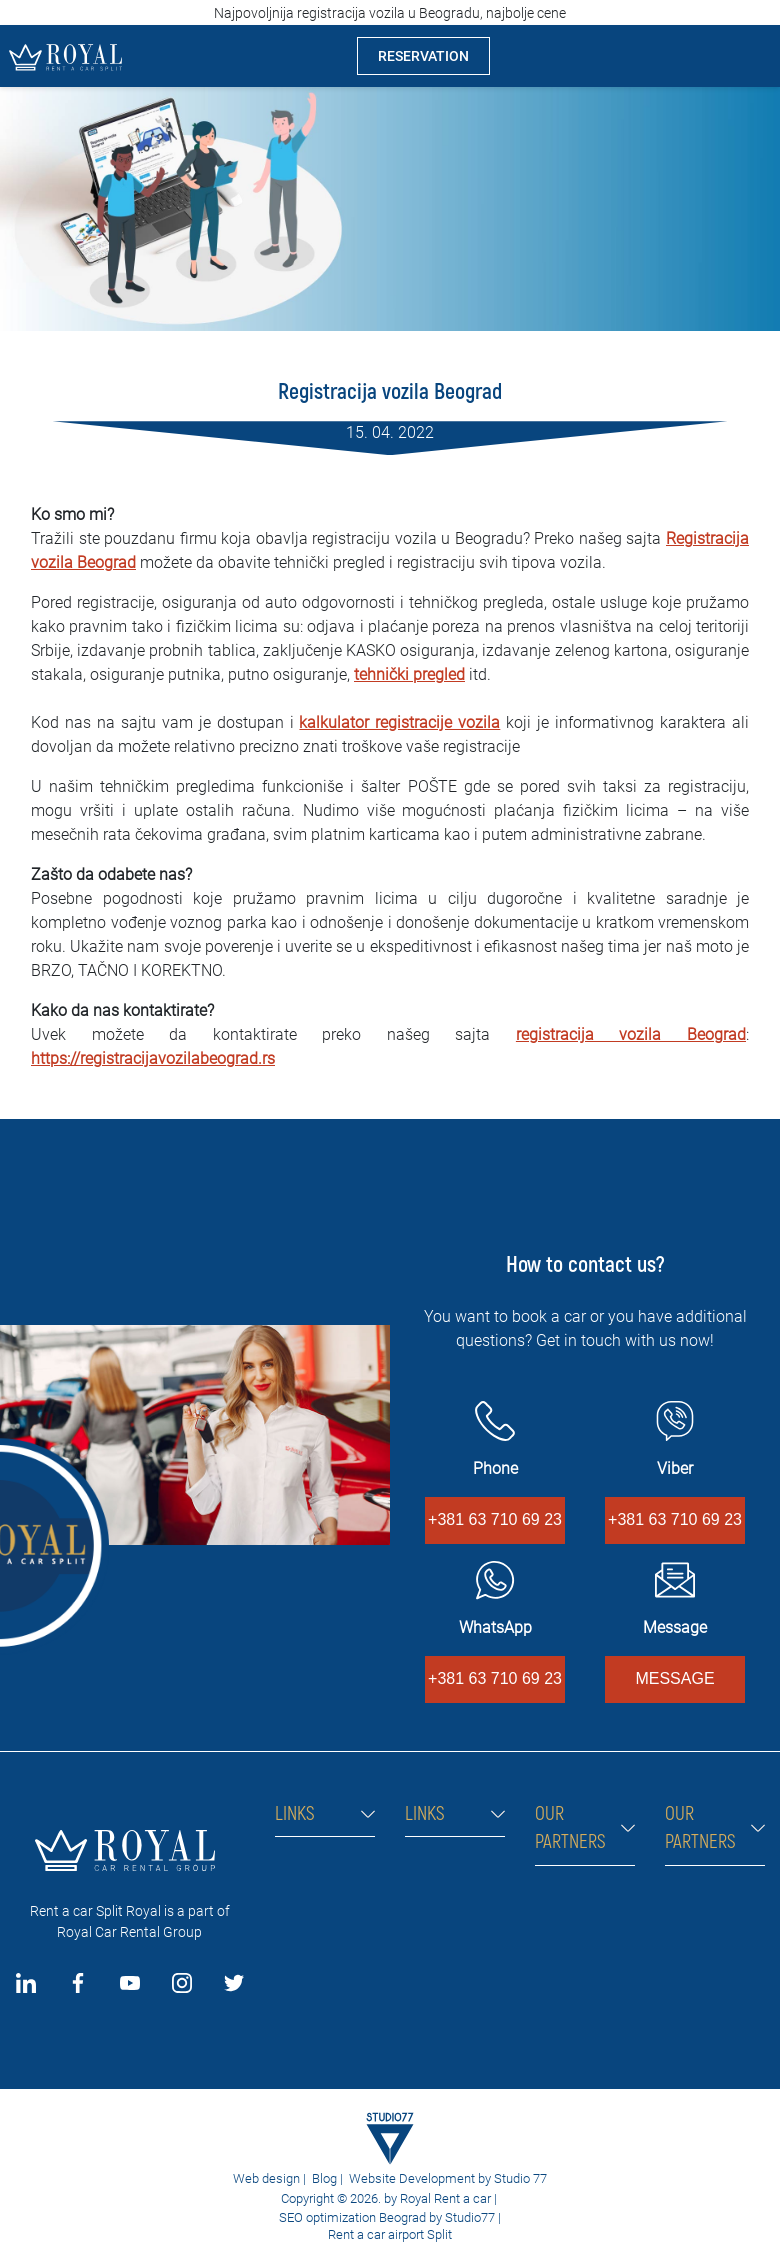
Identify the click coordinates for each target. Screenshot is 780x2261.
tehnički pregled (409, 674)
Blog (324, 2178)
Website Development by (420, 2178)
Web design (266, 2178)
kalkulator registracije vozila (399, 722)
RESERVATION (423, 56)
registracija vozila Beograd (631, 1034)
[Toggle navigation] (749, 56)
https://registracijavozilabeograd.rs (153, 1058)
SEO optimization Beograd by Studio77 (385, 2217)
